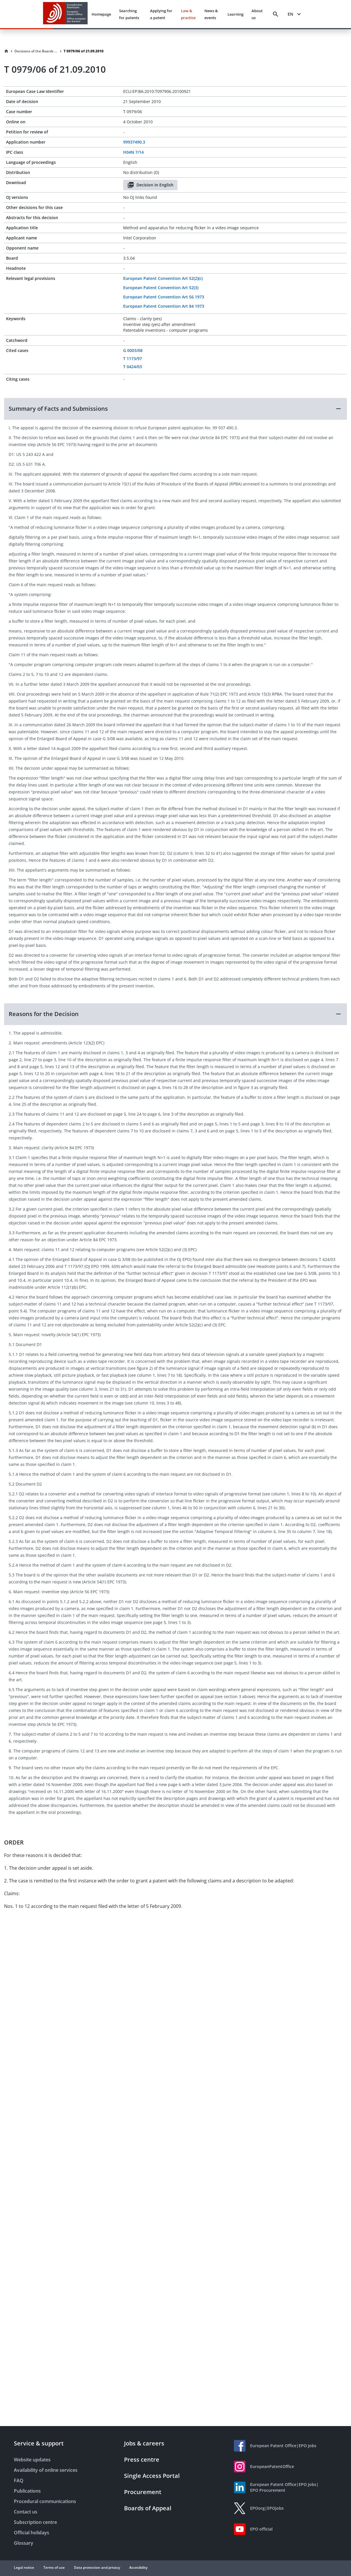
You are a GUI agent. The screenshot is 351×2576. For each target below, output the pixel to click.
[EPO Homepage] (65, 14)
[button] (175, 408)
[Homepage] (6, 51)
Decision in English (150, 184)
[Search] (275, 14)
